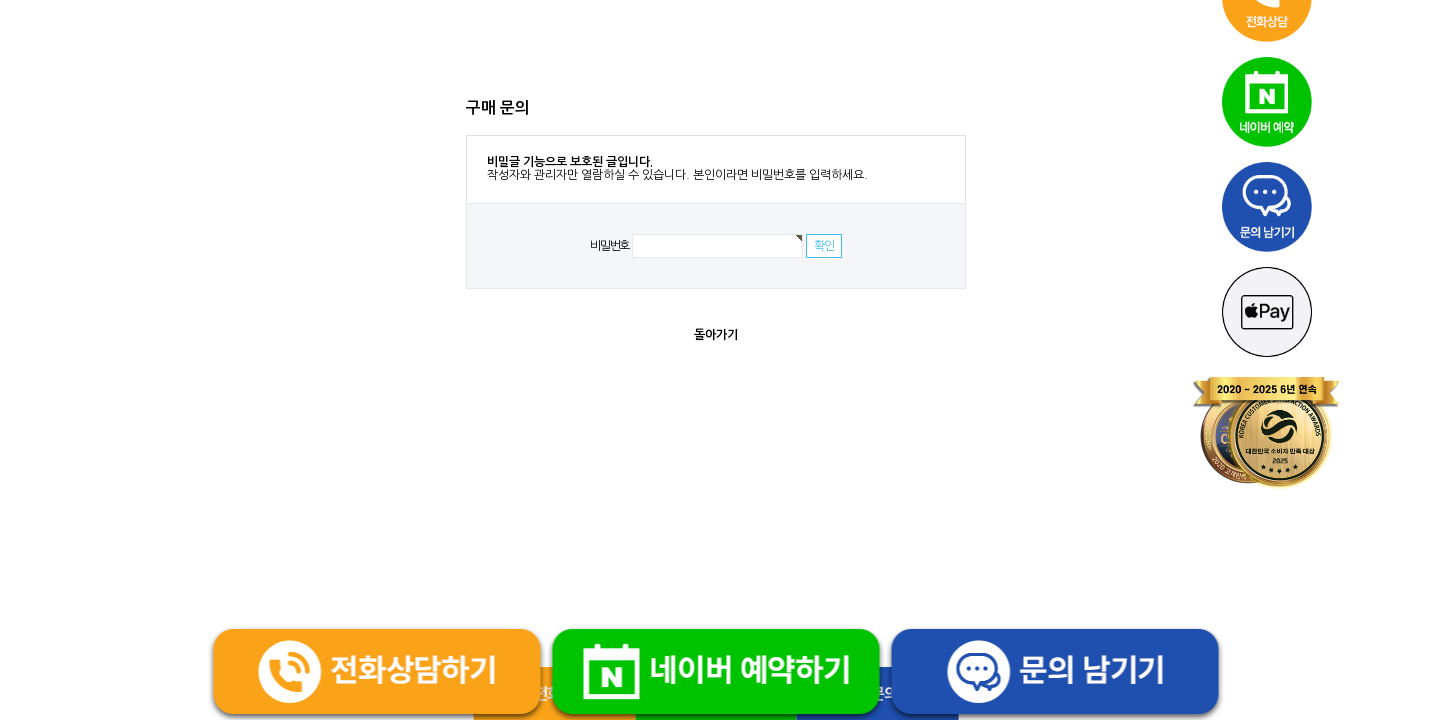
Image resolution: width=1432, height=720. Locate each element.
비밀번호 (609, 246)
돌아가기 (716, 335)
